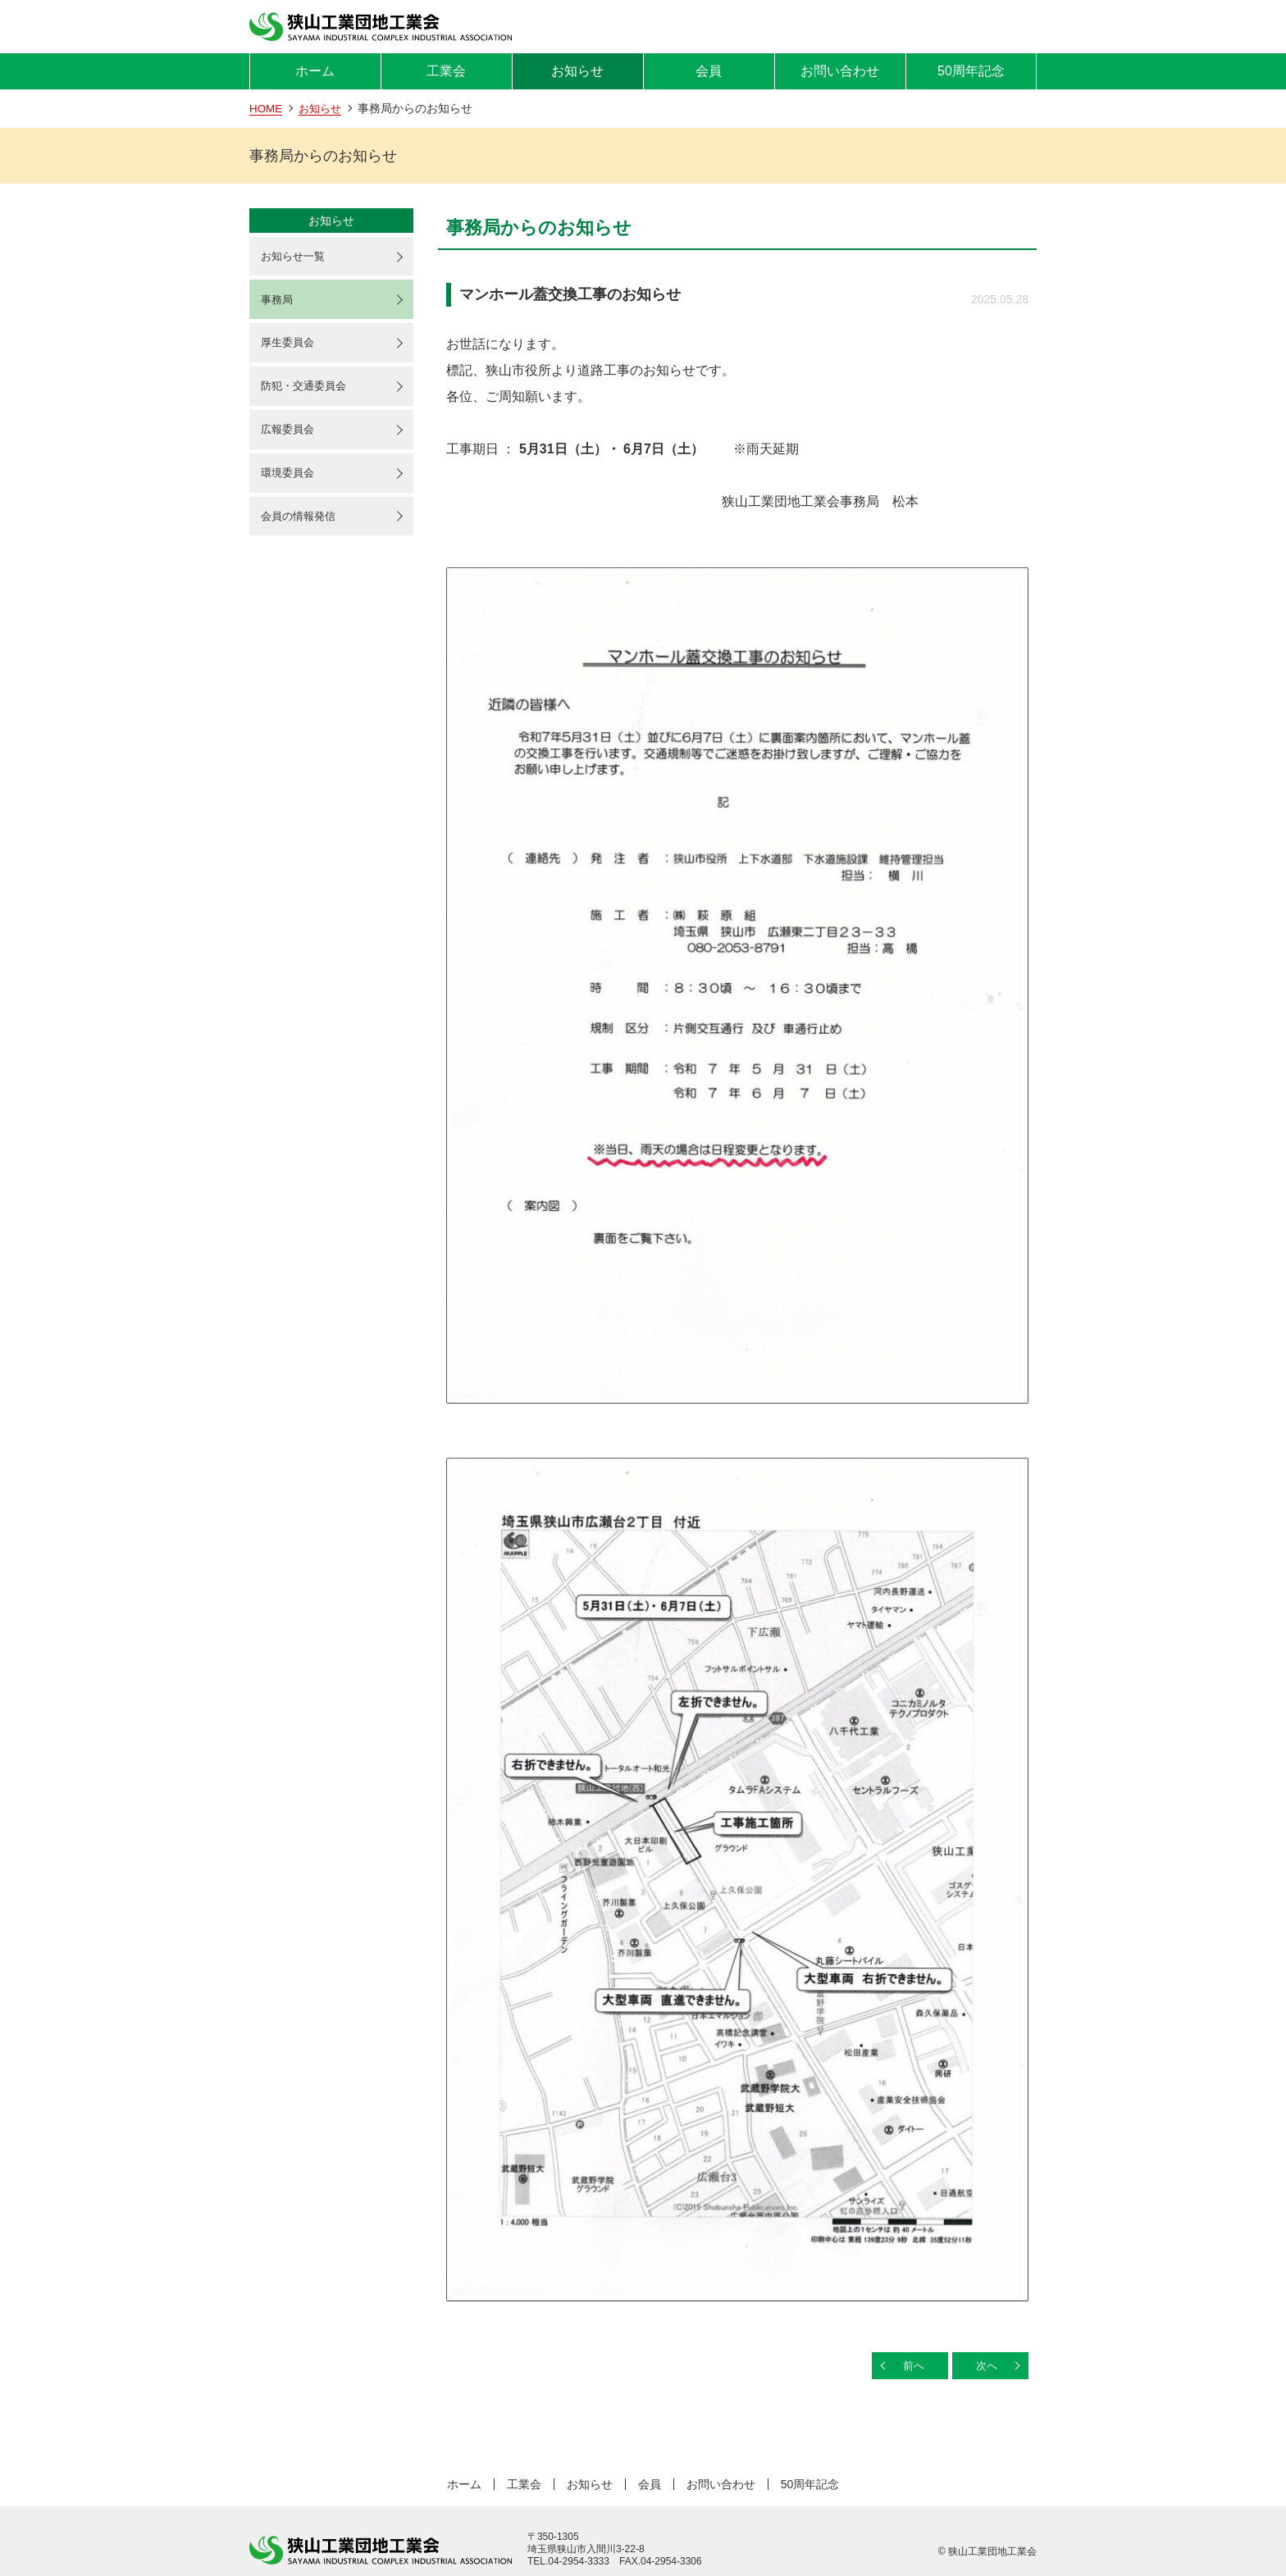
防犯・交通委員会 (307, 392)
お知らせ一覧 (296, 257)
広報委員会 (290, 437)
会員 (708, 71)
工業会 (446, 71)
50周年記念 (971, 71)
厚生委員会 (290, 347)
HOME (266, 108)
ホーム (315, 71)
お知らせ (577, 71)
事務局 (279, 302)
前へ (907, 2366)
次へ (984, 2366)
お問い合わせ (839, 71)
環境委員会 (290, 482)
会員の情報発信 (302, 528)
